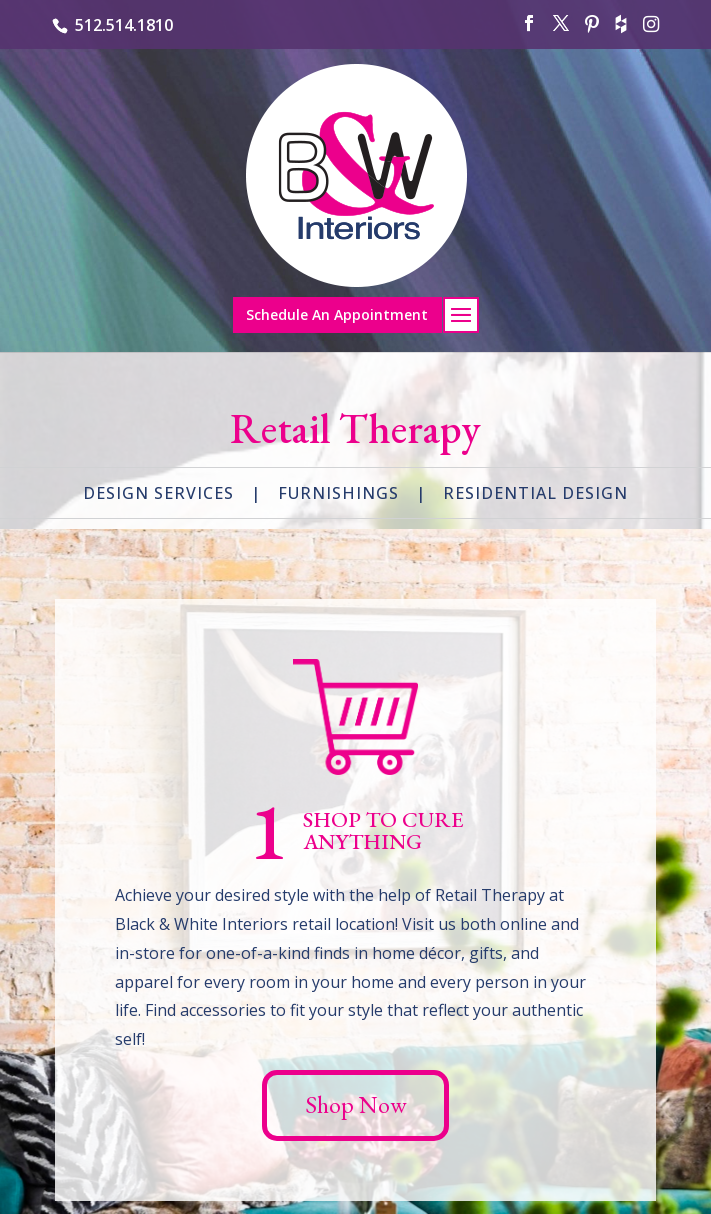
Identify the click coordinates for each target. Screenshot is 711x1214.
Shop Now (356, 1104)
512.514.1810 (124, 25)
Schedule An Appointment (337, 314)
